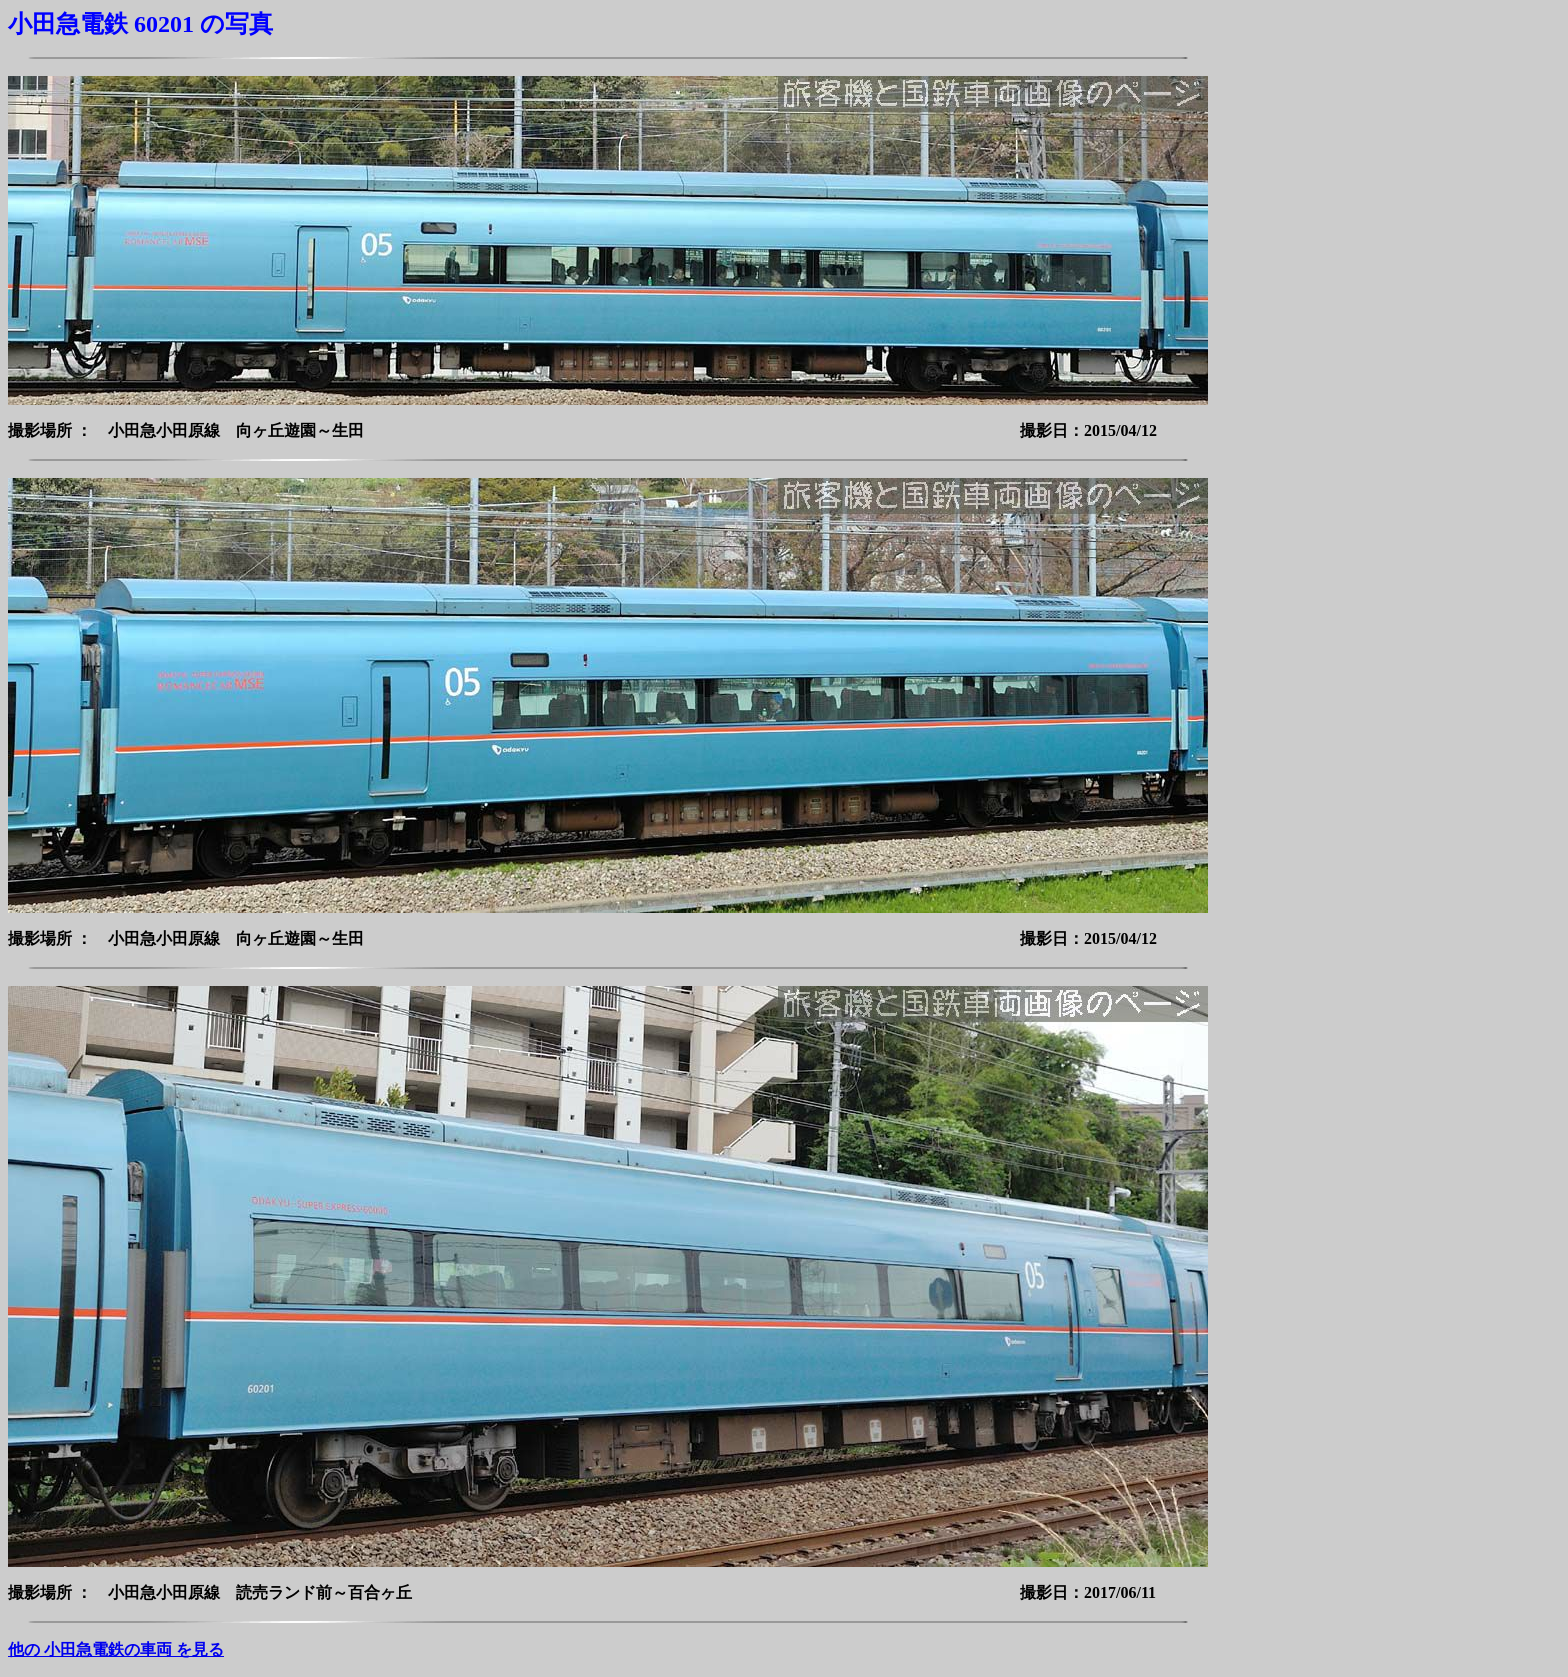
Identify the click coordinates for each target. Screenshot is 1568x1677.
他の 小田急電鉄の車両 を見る (116, 1649)
